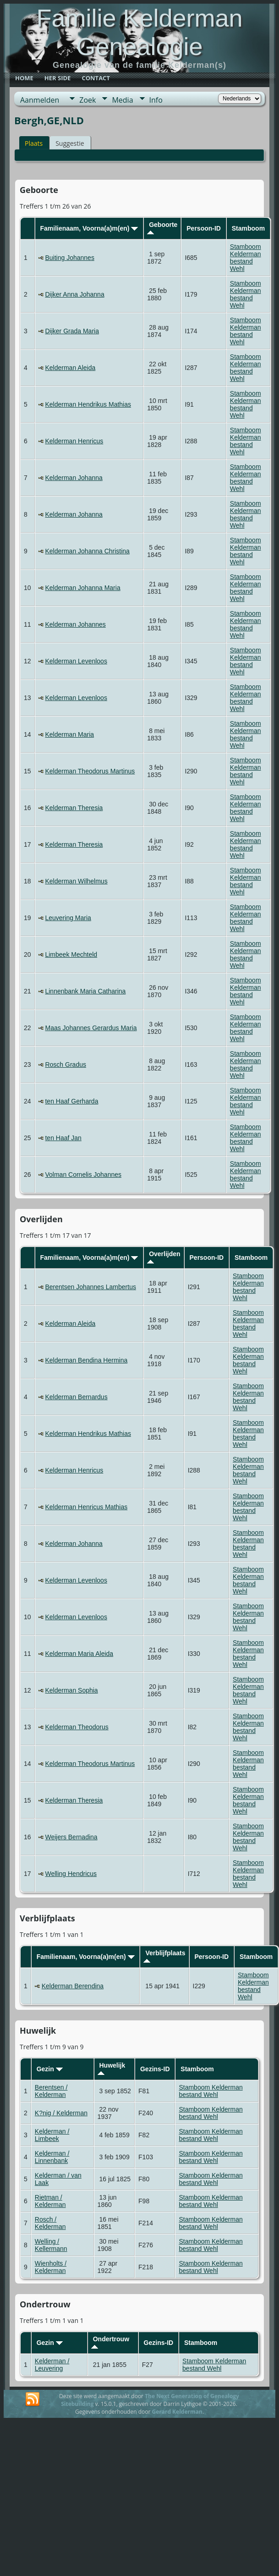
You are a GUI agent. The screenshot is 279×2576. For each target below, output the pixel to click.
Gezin (50, 2069)
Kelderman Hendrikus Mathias (88, 404)
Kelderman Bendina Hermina (86, 1360)
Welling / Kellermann (51, 2245)
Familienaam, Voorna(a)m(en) (89, 228)
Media (122, 100)
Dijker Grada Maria (71, 331)
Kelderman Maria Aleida (79, 1653)
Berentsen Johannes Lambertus (90, 1287)
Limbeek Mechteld (71, 954)
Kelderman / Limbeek (52, 2135)
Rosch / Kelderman (50, 2223)
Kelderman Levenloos (76, 661)
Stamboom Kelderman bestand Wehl (245, 257)
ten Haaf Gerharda (71, 1101)
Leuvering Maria (68, 917)
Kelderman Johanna (73, 477)
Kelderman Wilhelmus (76, 881)
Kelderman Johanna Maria (82, 587)
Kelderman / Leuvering (52, 2364)
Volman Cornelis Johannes (83, 1174)
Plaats (34, 143)
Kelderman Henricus (74, 441)
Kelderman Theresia (74, 807)
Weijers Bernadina (71, 1837)
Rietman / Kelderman (50, 2201)
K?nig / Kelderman (61, 2113)
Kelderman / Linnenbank (52, 2157)
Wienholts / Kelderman (50, 2267)
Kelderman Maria (69, 734)
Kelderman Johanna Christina (87, 551)
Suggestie (69, 143)
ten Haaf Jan (63, 1138)
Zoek (87, 100)
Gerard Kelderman (177, 2412)
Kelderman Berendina (73, 1986)
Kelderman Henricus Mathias (86, 1507)
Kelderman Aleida (70, 367)
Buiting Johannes (69, 257)
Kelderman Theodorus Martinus (90, 771)
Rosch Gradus (65, 1064)
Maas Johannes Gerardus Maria (91, 1028)
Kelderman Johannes (75, 624)
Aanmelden (39, 100)
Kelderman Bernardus (76, 1397)
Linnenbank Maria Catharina (85, 991)
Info (156, 100)
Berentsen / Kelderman (51, 2091)
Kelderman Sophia (71, 1690)
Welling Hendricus (71, 1873)
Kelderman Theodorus (76, 1727)
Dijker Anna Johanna (74, 294)
